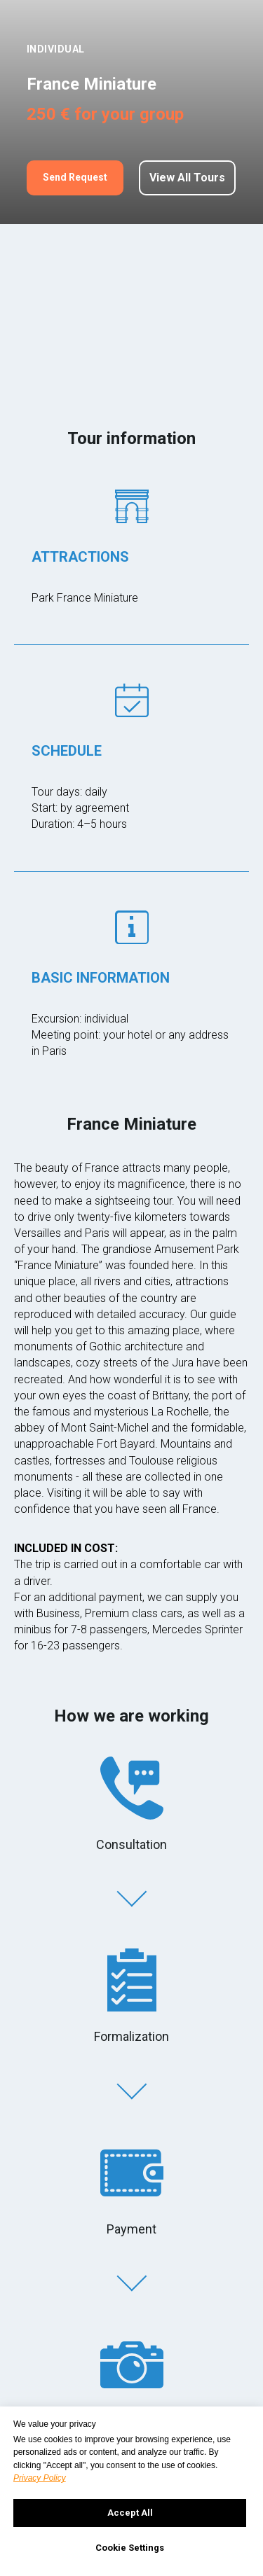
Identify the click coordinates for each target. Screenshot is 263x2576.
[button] (75, 177)
